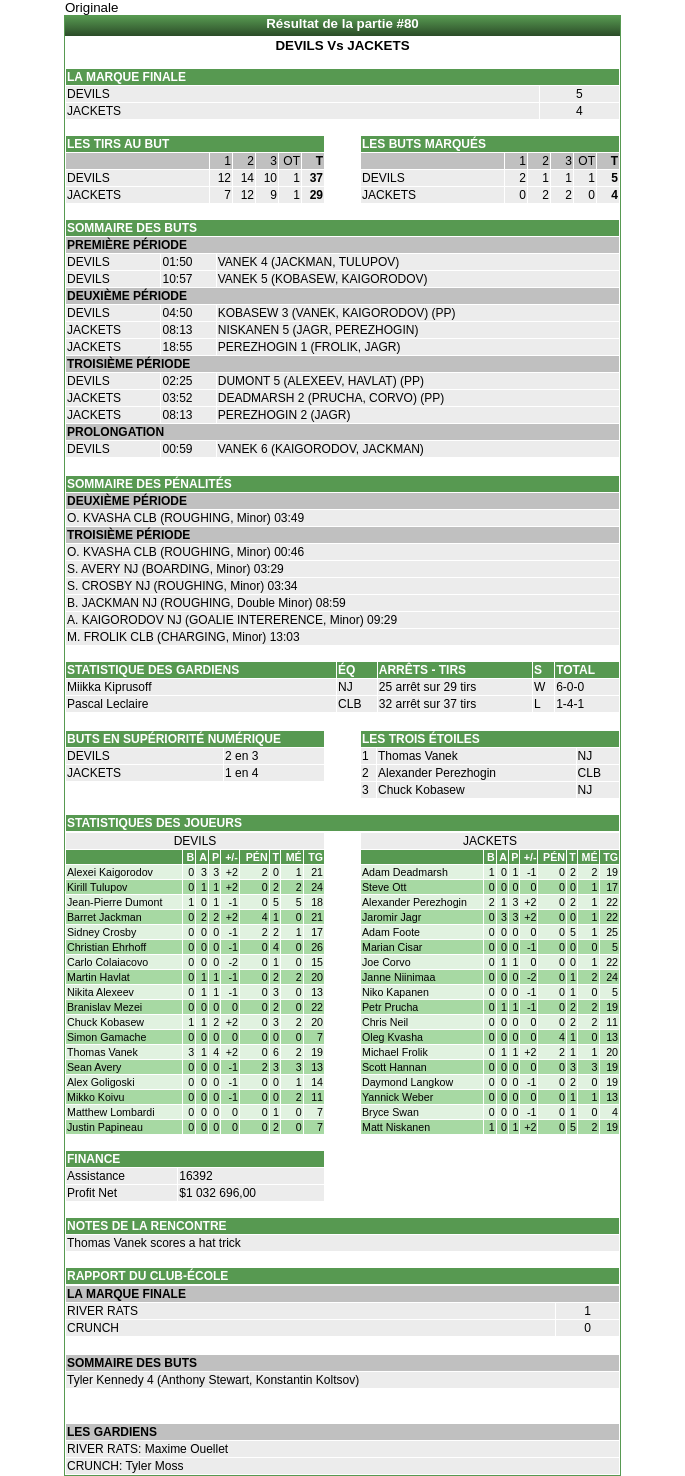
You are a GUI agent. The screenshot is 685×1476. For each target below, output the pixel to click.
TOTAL (575, 670)
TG (315, 857)
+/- (231, 857)
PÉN (257, 857)
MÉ (294, 857)
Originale (91, 7)
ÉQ (346, 670)
